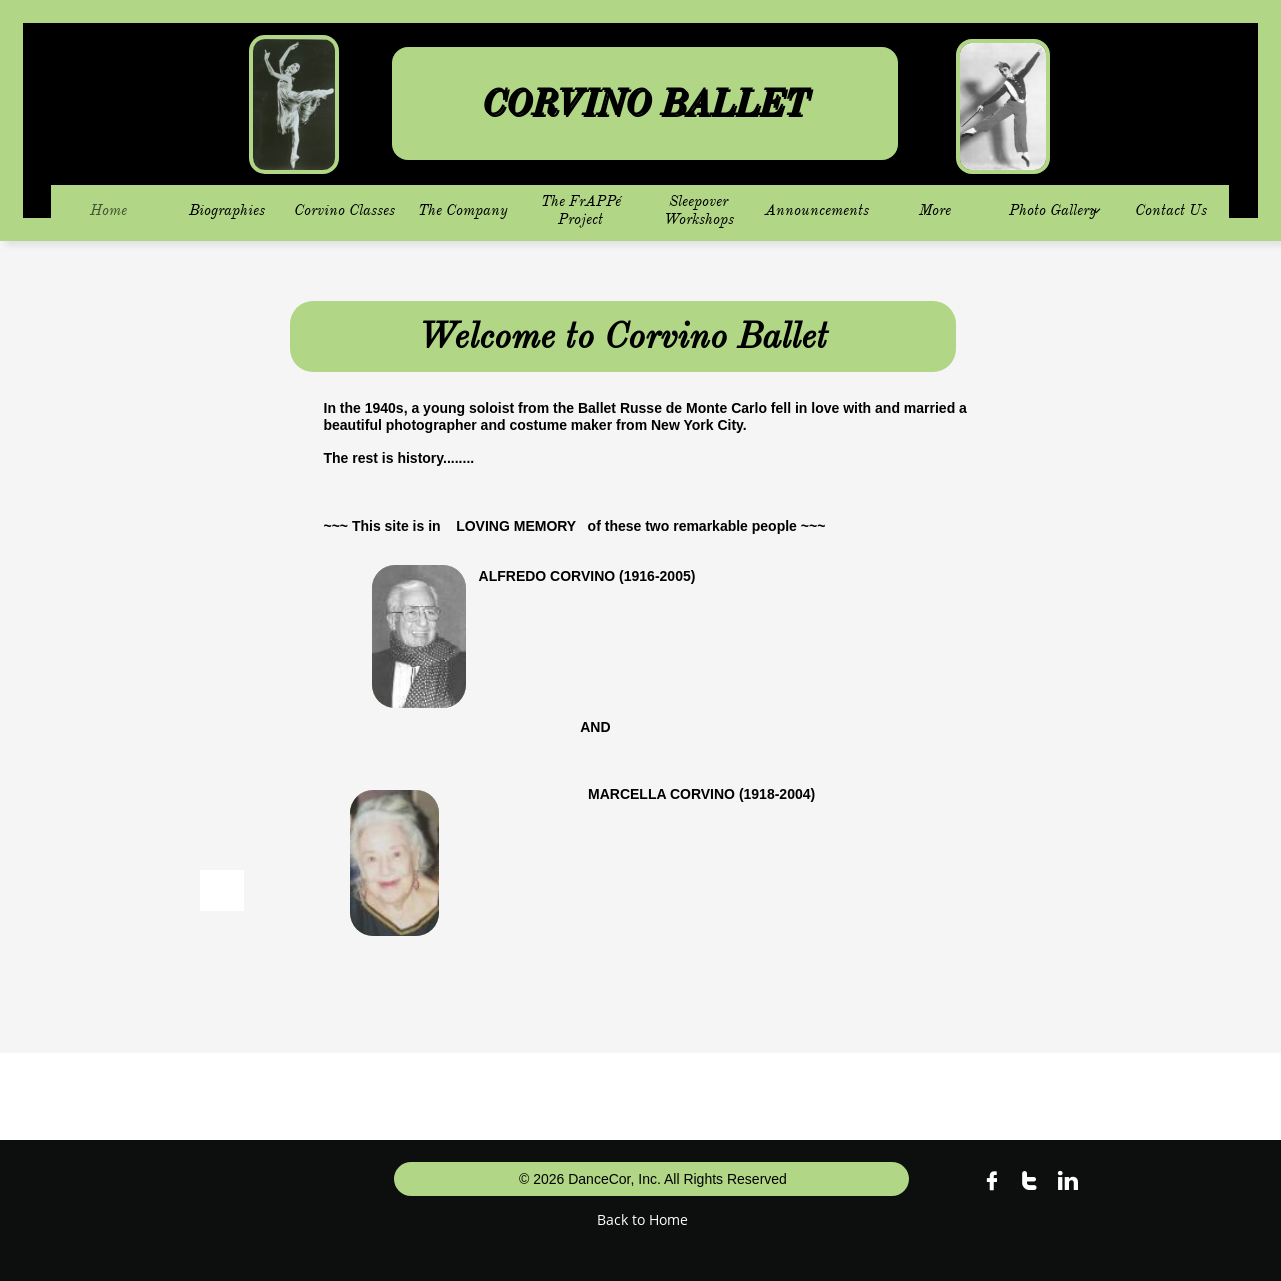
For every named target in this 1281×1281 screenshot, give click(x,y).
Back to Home (642, 1219)
